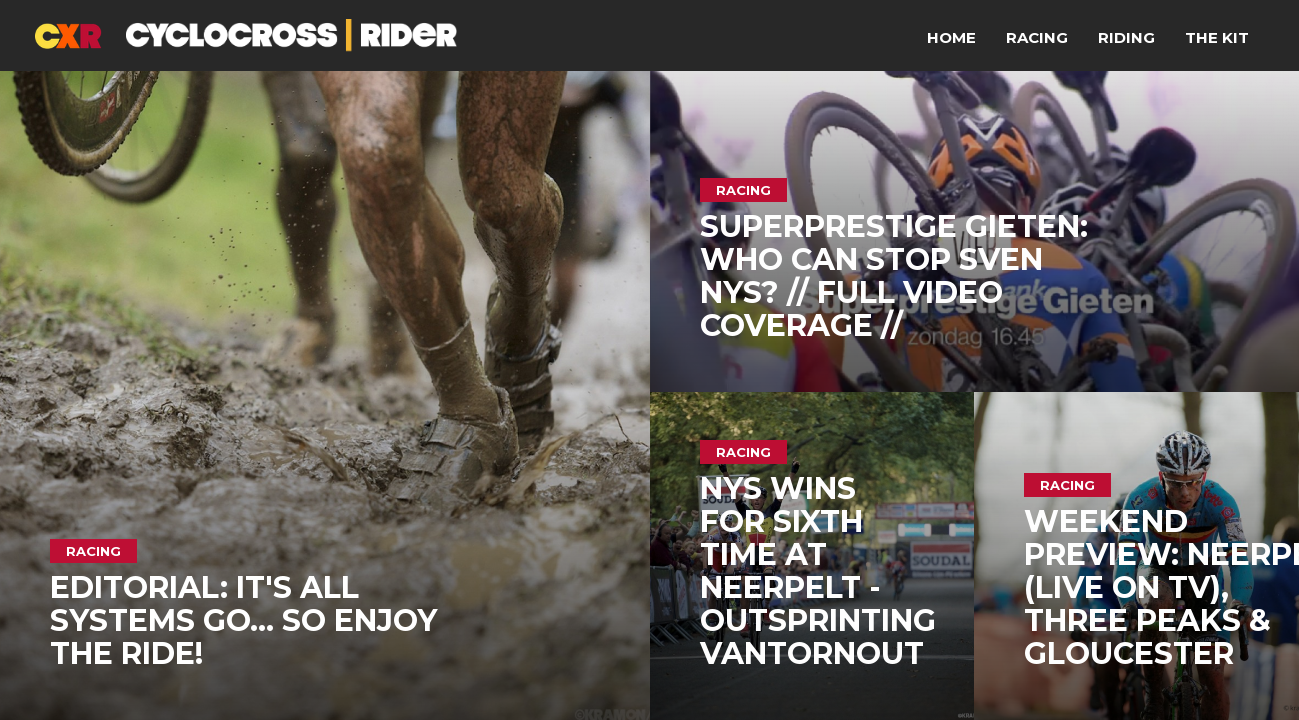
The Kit (1217, 37)
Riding (1126, 37)
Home (951, 37)
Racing (1037, 37)
